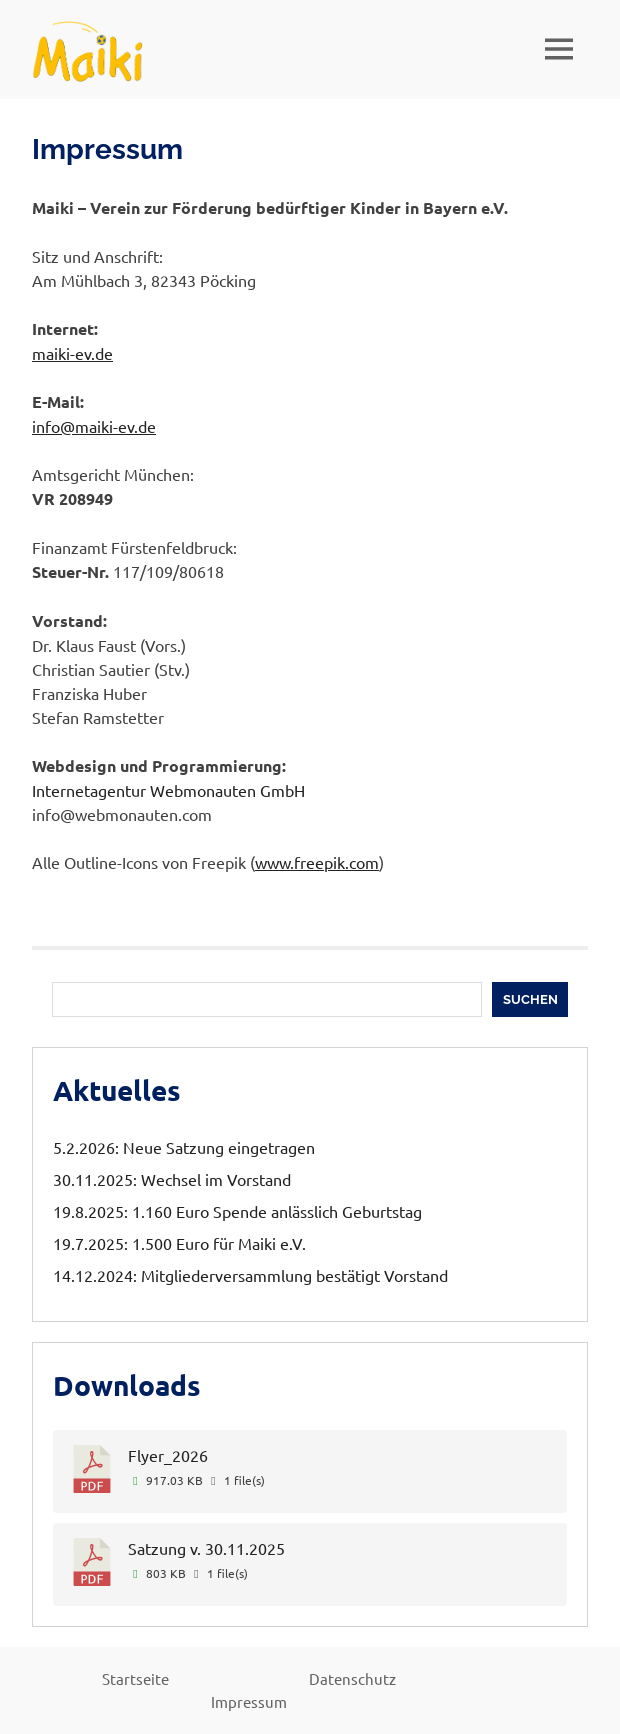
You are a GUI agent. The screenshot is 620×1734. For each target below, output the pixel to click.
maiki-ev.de (72, 353)
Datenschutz (352, 1678)
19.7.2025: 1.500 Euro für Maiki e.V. (179, 1243)
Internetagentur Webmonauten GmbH (168, 790)
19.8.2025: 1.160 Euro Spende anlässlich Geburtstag (237, 1211)
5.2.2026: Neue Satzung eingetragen (184, 1147)
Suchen (530, 999)
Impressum (249, 1701)
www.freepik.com (317, 862)
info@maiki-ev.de (94, 426)
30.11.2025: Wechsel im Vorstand (172, 1179)
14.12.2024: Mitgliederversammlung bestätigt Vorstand (250, 1275)
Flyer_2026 (168, 1455)
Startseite (135, 1678)
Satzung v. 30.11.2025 (206, 1548)
